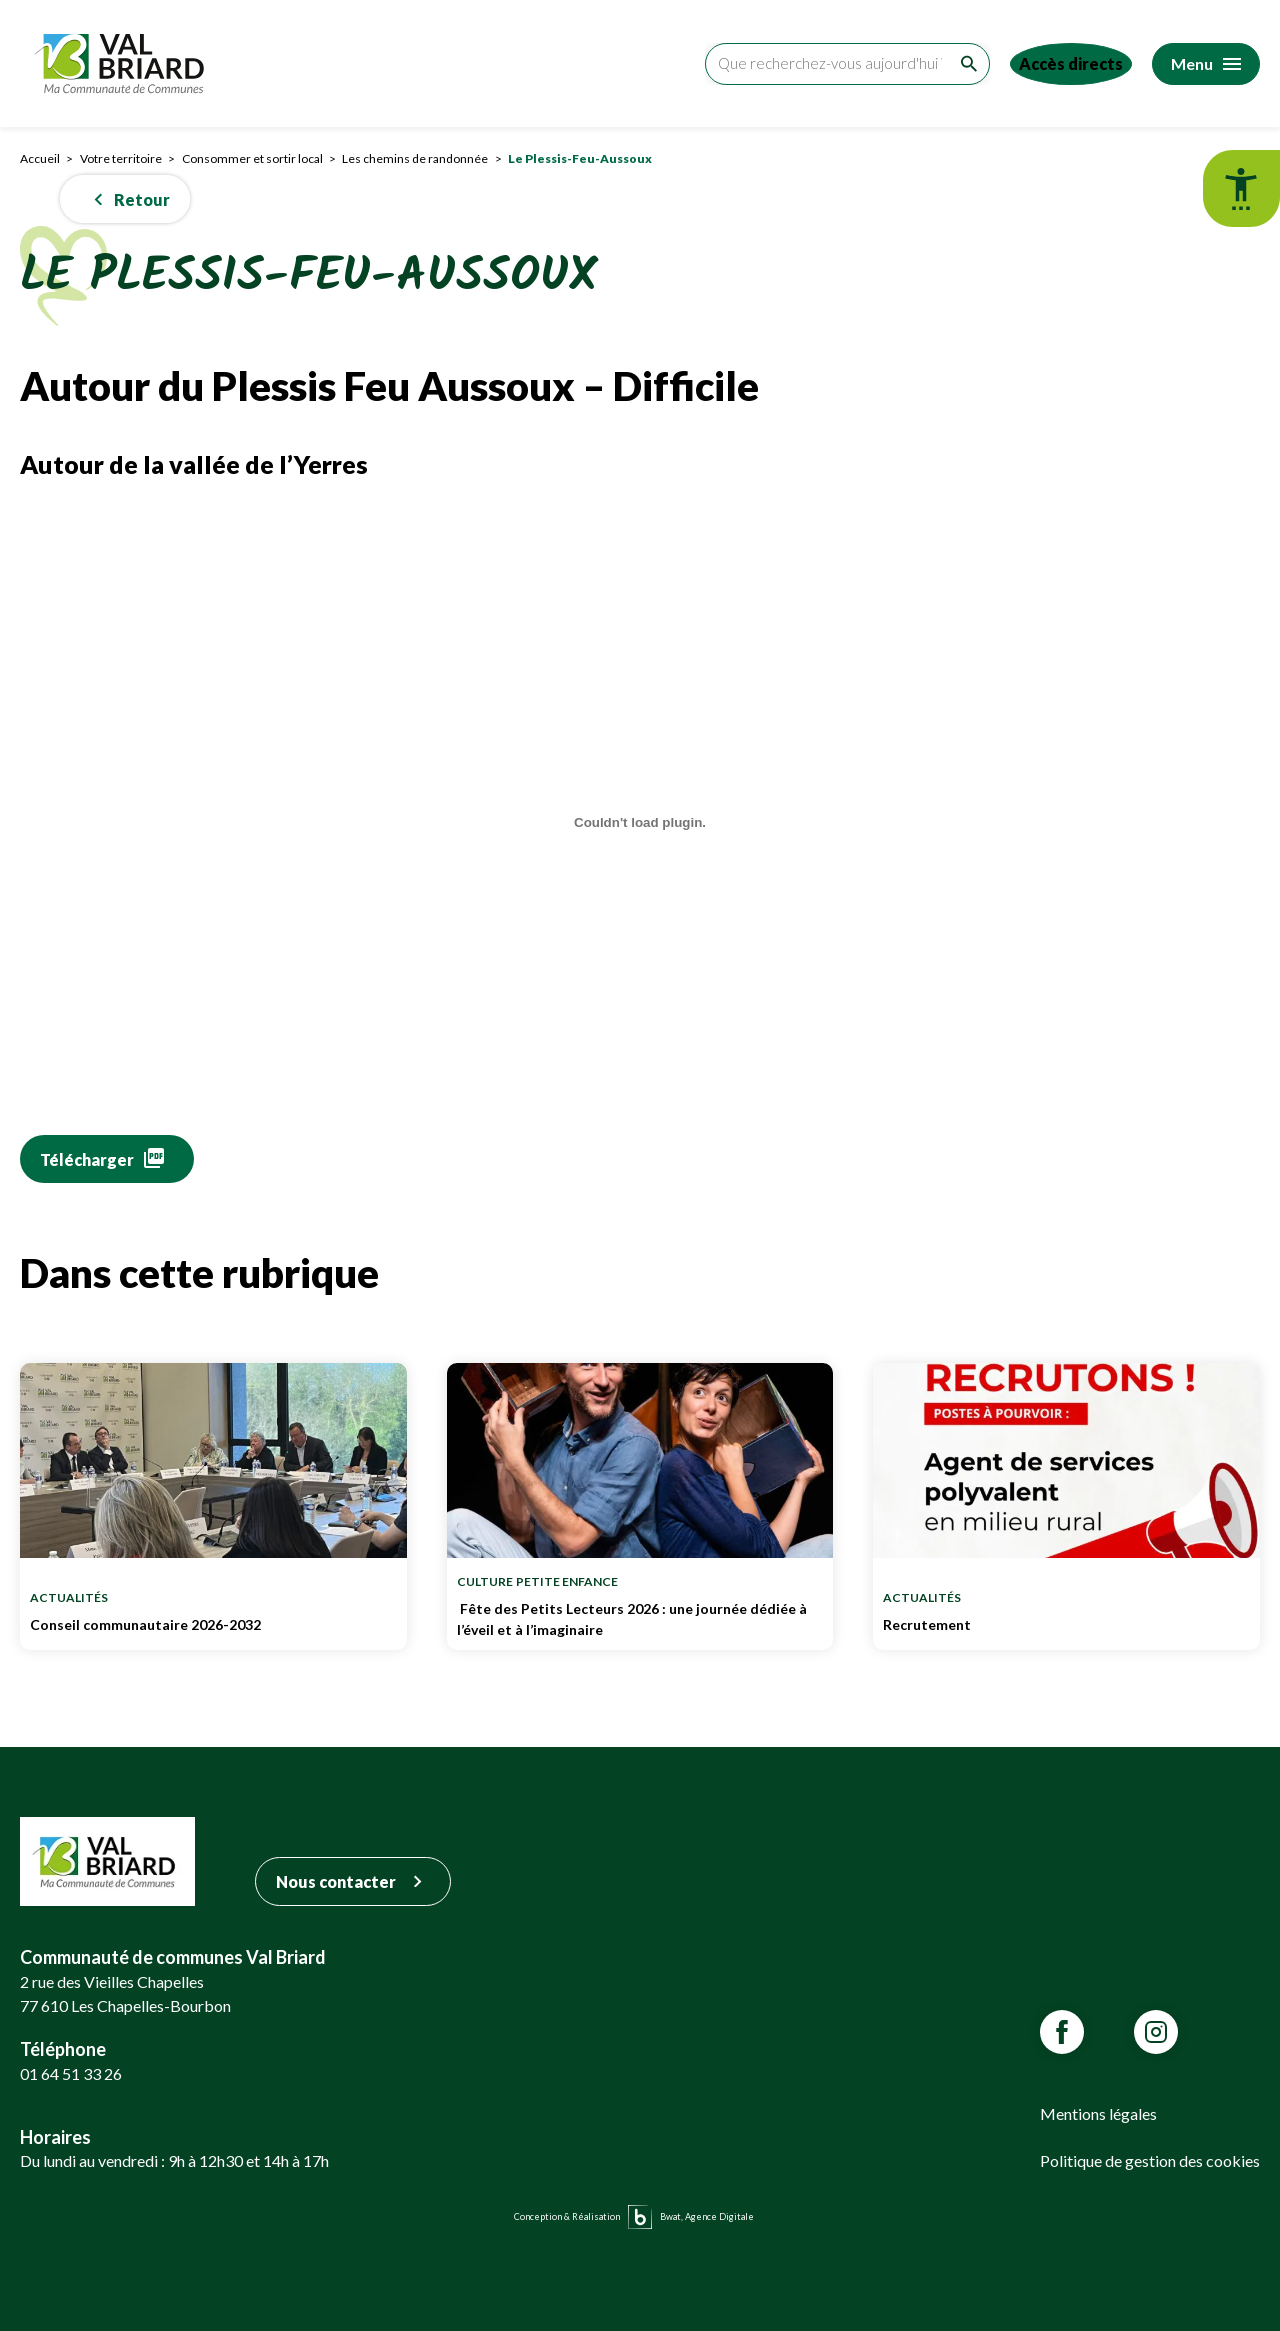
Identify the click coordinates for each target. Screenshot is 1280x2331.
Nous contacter (353, 1881)
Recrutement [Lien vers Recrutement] (1066, 1630)
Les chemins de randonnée (415, 158)
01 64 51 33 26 (71, 2073)
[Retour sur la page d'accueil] (124, 63)
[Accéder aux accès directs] (1063, 64)
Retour (128, 199)
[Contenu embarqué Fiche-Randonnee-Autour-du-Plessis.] (640, 823)
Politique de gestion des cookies (1150, 2160)
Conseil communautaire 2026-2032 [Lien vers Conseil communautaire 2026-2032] (213, 1630)
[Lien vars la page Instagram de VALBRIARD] (1156, 2032)
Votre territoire (121, 158)
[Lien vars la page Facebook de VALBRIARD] (1062, 2032)
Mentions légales (1098, 2113)
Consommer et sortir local (252, 158)
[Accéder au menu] (1206, 64)
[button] (125, 199)
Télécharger (87, 1159)
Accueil (40, 158)
